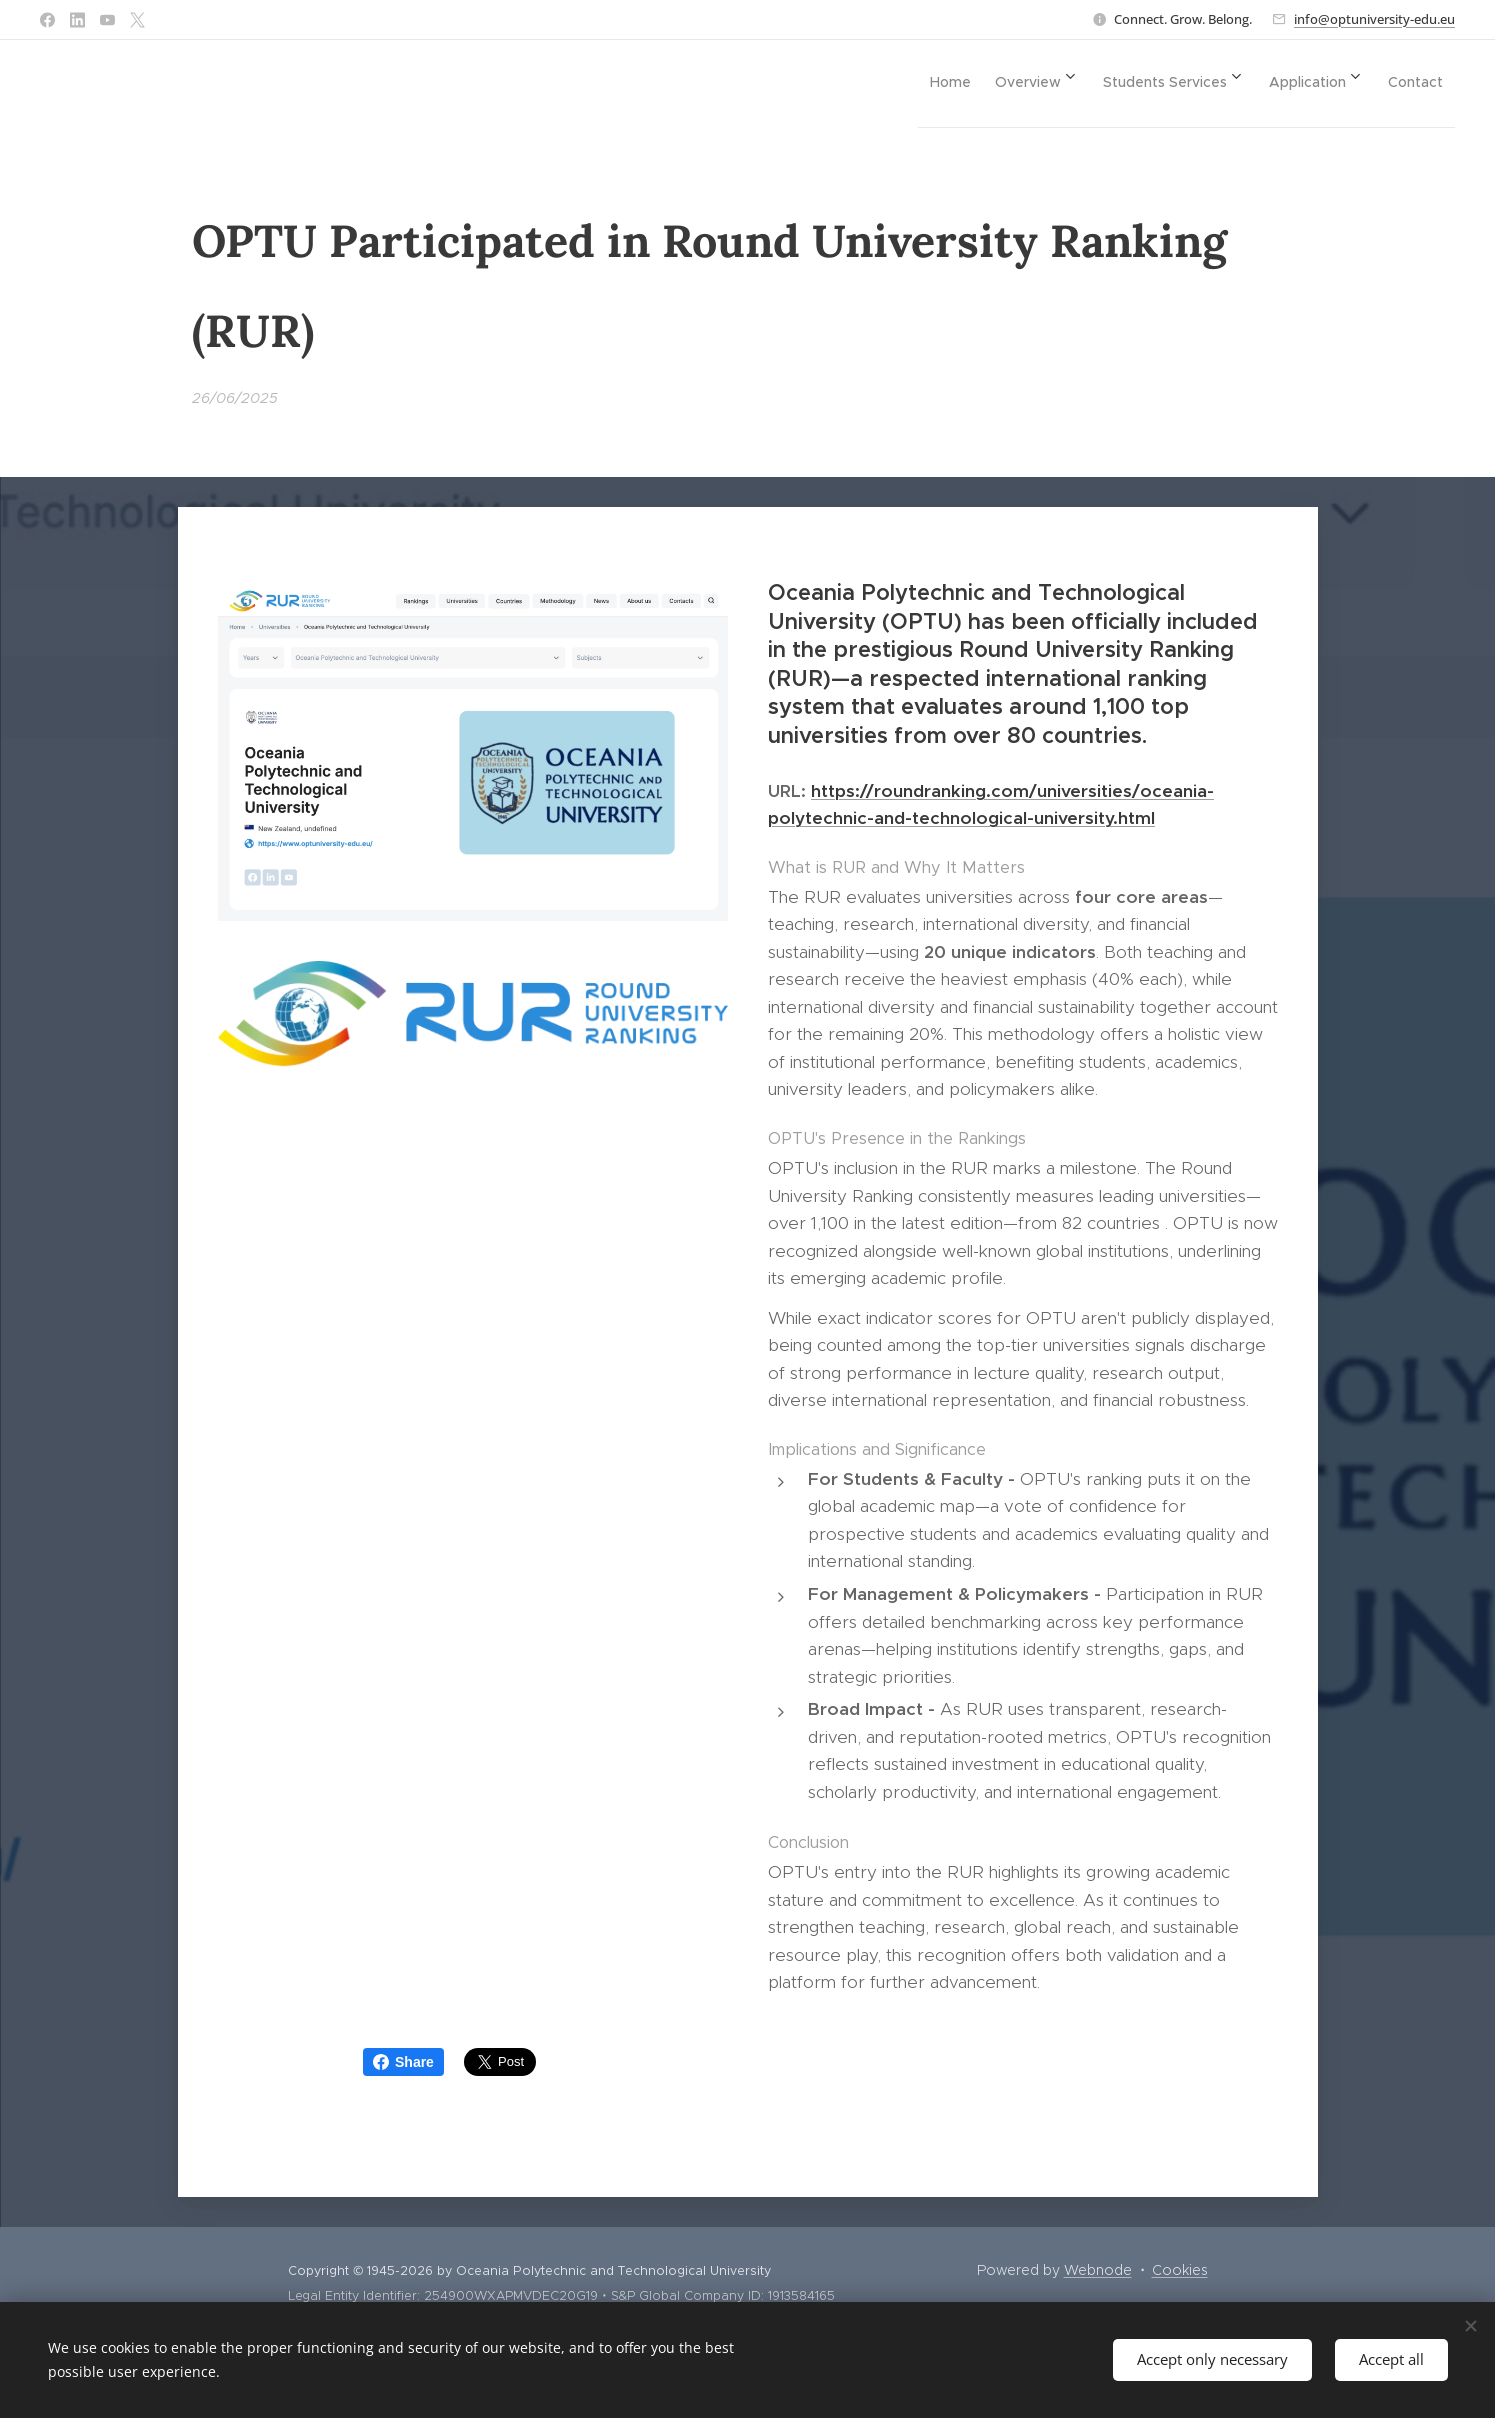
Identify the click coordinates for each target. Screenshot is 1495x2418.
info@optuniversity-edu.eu (1374, 19)
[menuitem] (908, 81)
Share (403, 2062)
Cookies (1180, 2270)
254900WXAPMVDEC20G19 (511, 2295)
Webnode (1098, 2270)
